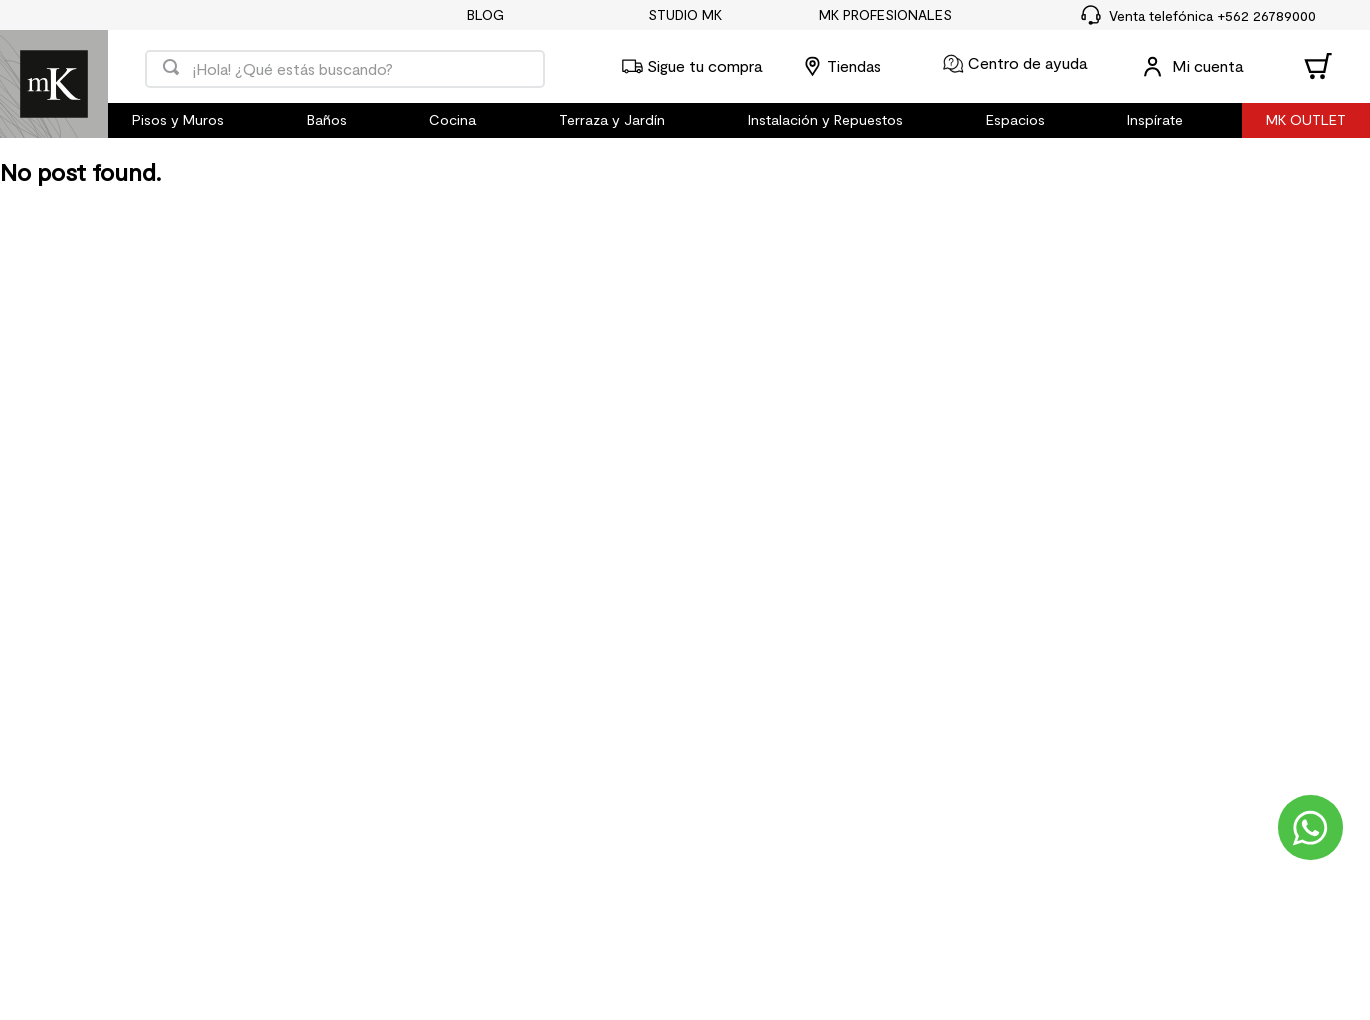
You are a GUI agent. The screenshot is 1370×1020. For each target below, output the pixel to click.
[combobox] (345, 66)
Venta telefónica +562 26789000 (1212, 15)
